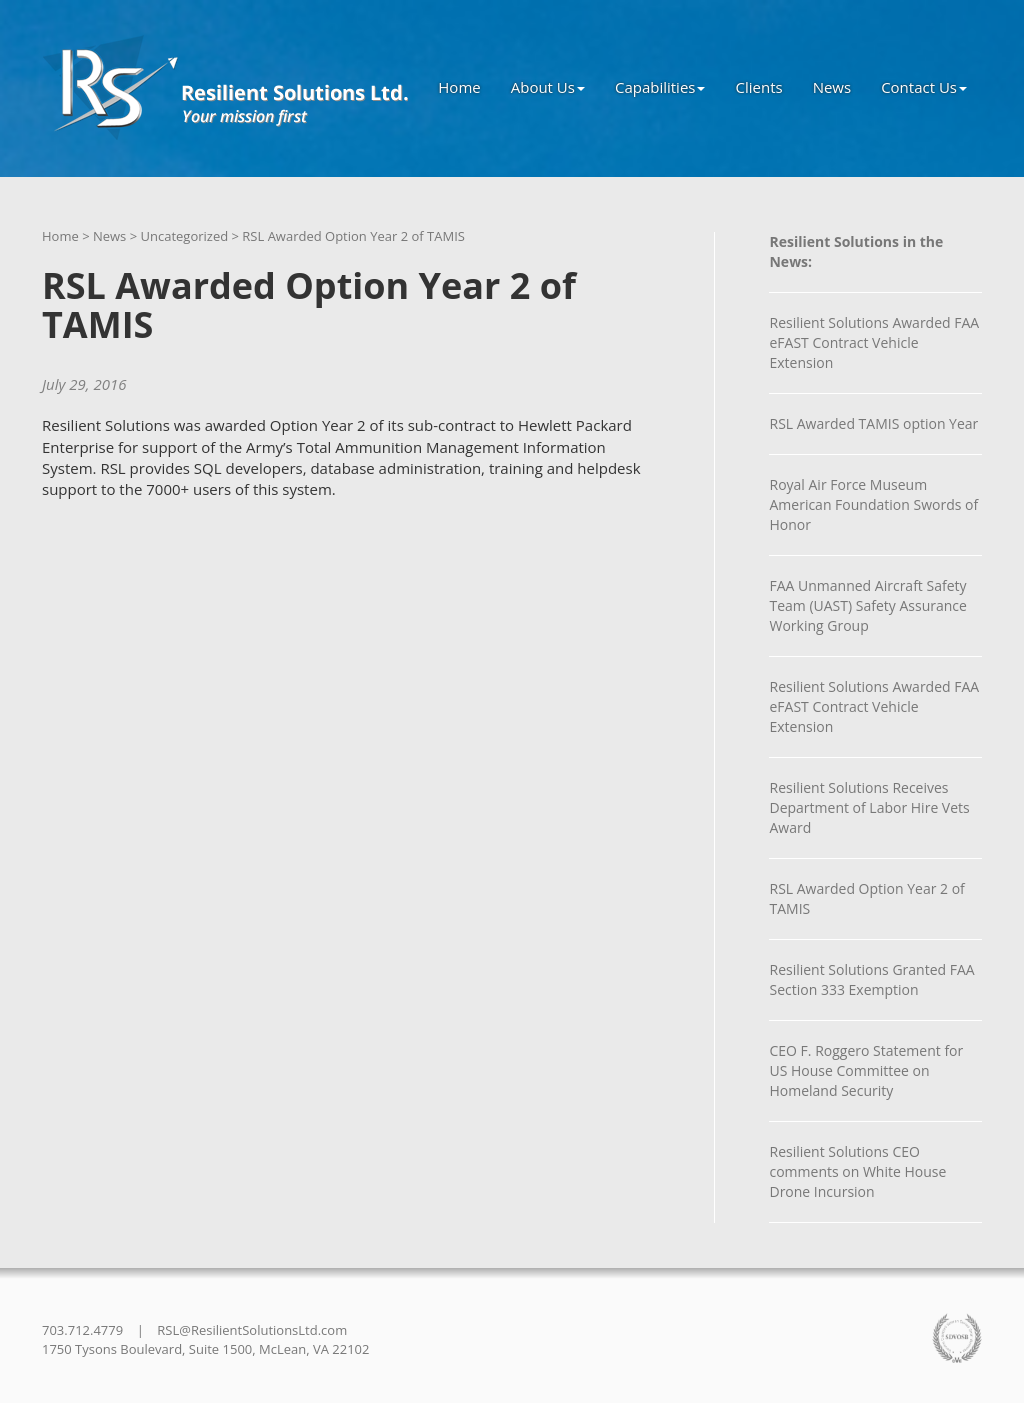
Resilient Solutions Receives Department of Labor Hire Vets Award (869, 807)
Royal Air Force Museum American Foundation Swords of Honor (873, 504)
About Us (548, 87)
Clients (758, 87)
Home (459, 87)
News (832, 87)
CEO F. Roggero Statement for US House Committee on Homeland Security (866, 1070)
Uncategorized (184, 236)
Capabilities (660, 87)
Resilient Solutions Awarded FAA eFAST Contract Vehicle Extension (874, 342)
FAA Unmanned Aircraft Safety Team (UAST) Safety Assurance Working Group (867, 605)
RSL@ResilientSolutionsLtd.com (252, 1330)
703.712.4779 (82, 1330)
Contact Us (924, 87)
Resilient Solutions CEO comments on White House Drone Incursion (857, 1171)
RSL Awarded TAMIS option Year (873, 423)
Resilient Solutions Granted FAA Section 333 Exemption (871, 979)
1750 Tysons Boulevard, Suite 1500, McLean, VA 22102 (205, 1349)
